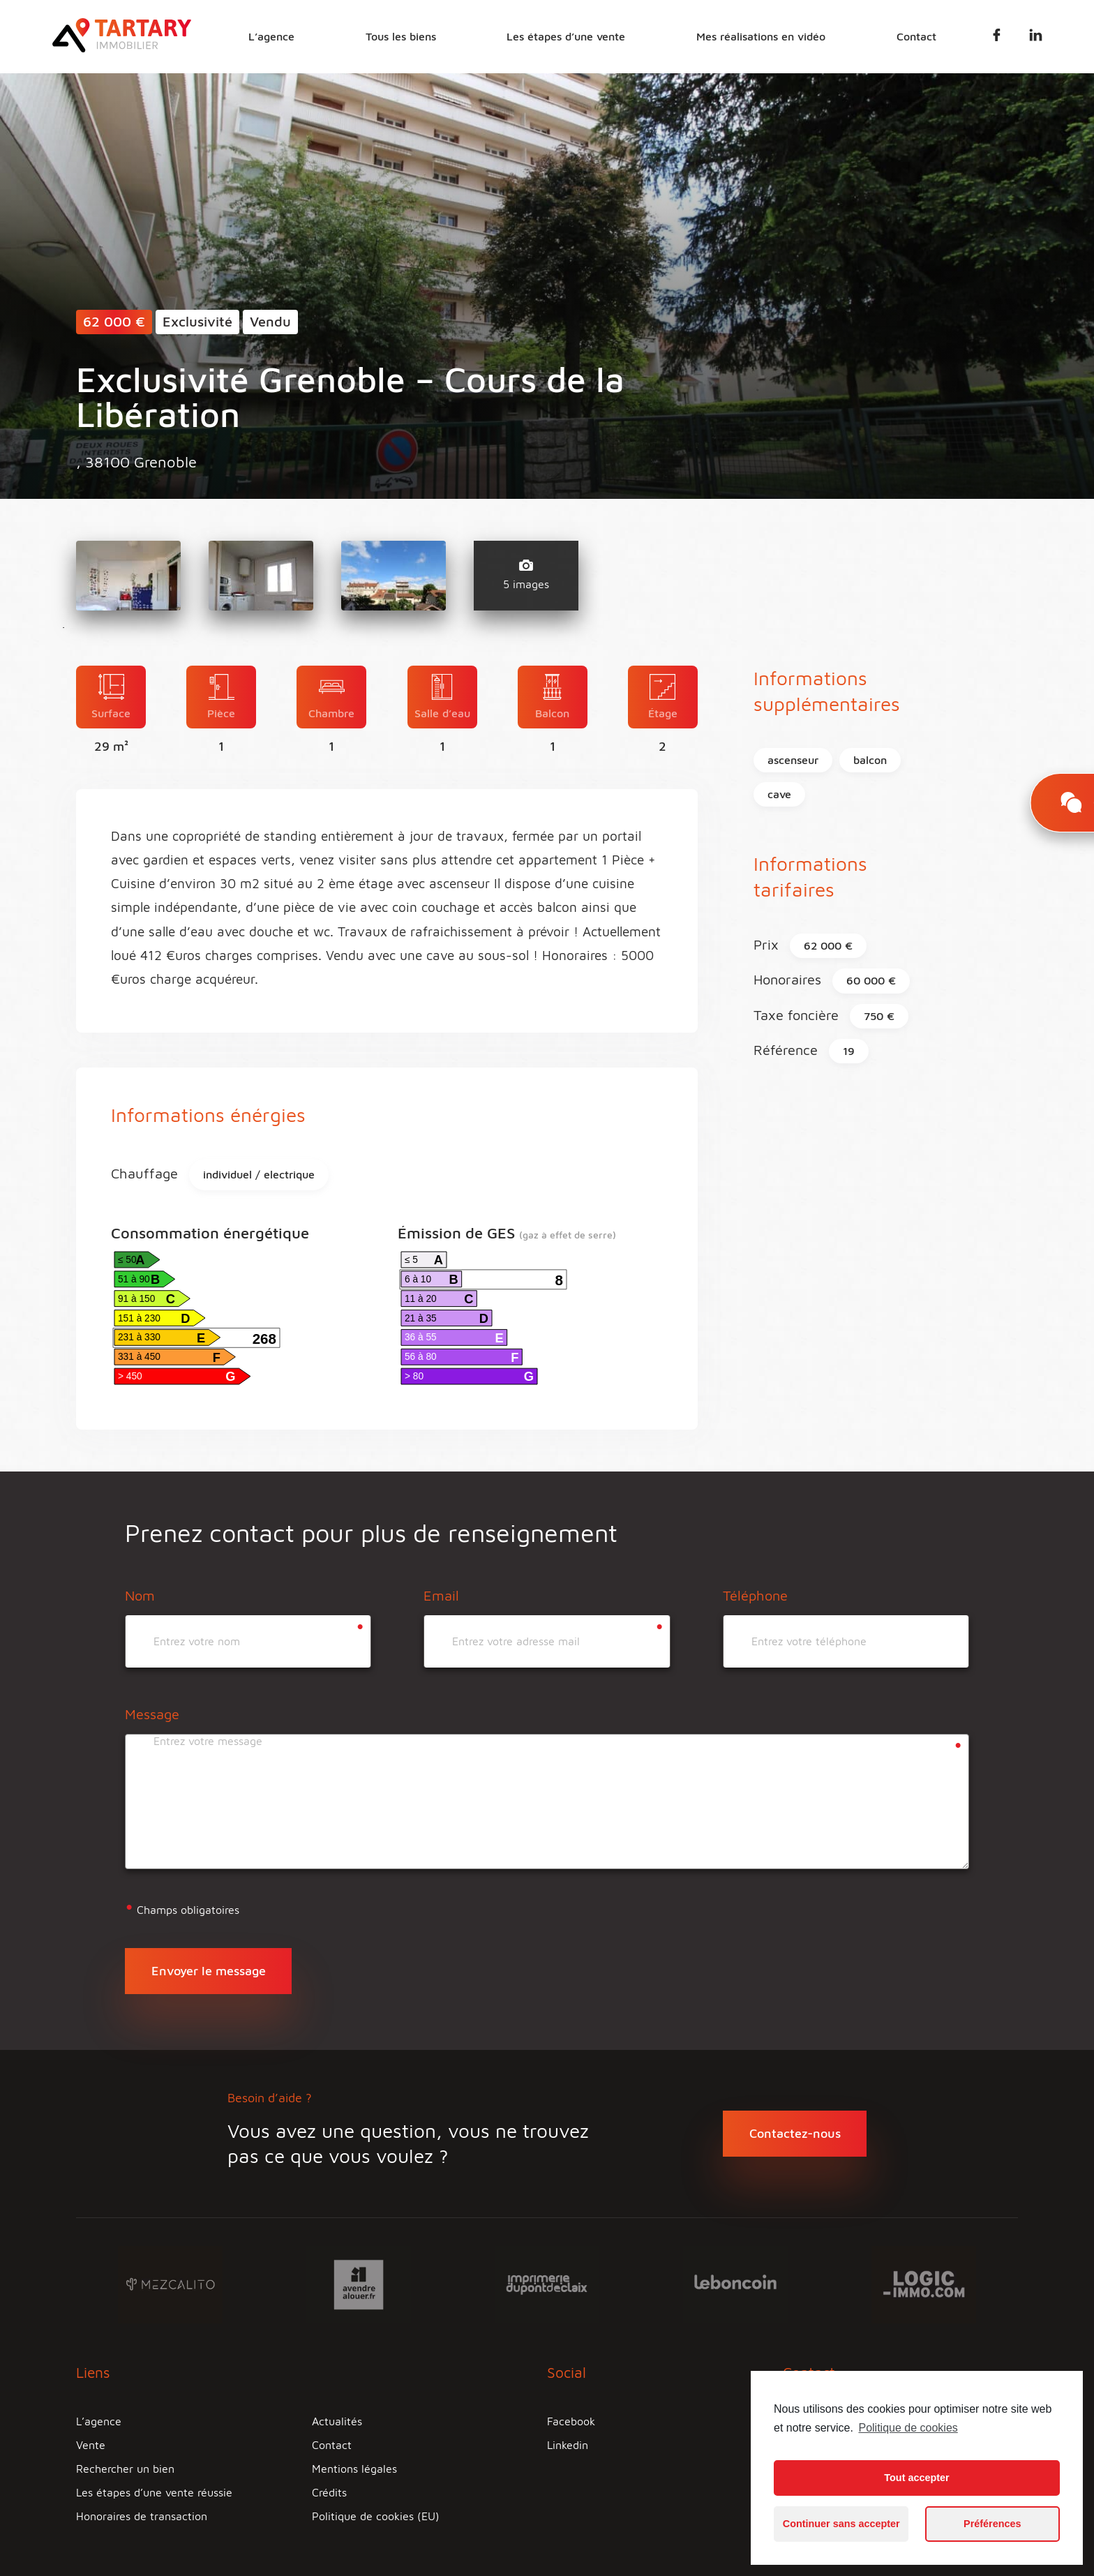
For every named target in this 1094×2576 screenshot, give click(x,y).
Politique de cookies (907, 2428)
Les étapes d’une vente (566, 36)
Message (152, 1714)
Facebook (571, 2421)
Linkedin (567, 2445)
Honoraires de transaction (141, 2516)
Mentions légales (354, 2468)
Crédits (329, 2492)
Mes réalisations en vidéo (760, 36)
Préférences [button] (992, 2523)
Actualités (337, 2421)
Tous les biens (401, 36)
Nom (140, 1595)
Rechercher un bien (125, 2468)
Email (441, 1595)
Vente (90, 2445)
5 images (526, 575)
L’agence (271, 36)
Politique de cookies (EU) (376, 2516)
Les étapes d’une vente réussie (154, 2492)
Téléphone (755, 1595)
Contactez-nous (795, 2133)
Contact (916, 36)
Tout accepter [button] (916, 2477)
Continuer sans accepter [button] (841, 2523)
